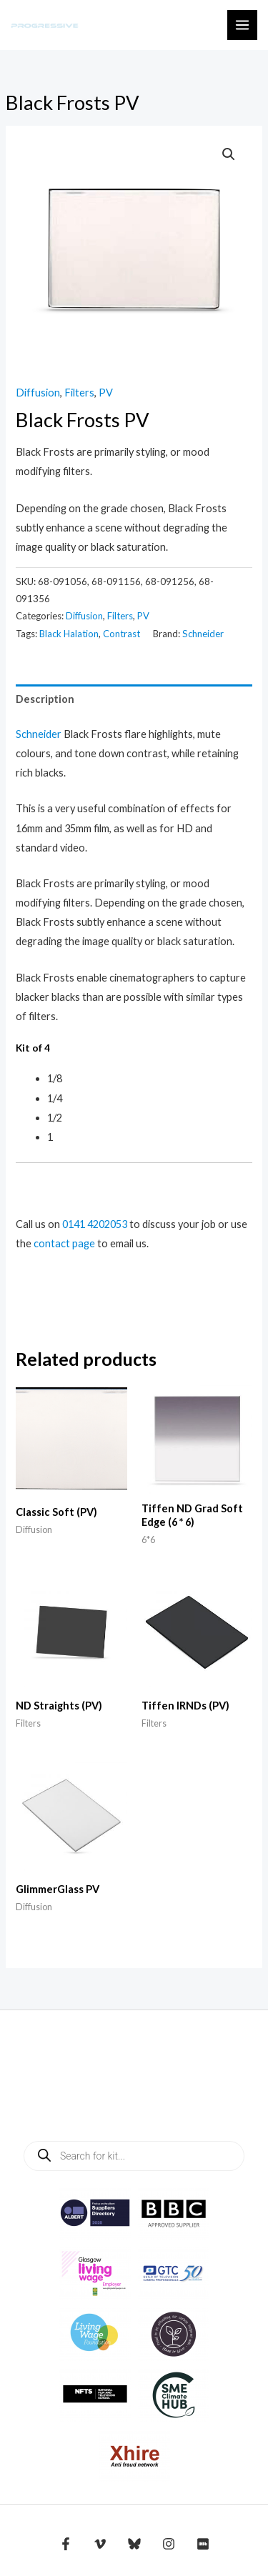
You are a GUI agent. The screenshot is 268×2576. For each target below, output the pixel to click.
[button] (229, 154)
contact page (64, 1243)
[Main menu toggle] (242, 25)
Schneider (203, 633)
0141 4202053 (94, 1224)
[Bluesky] (134, 2543)
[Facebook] (65, 2543)
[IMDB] (203, 2543)
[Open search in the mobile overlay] (134, 2156)
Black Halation (69, 633)
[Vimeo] (100, 2543)
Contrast (121, 633)
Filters (79, 392)
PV (106, 392)
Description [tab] (45, 699)
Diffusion (38, 392)
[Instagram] (168, 2543)
